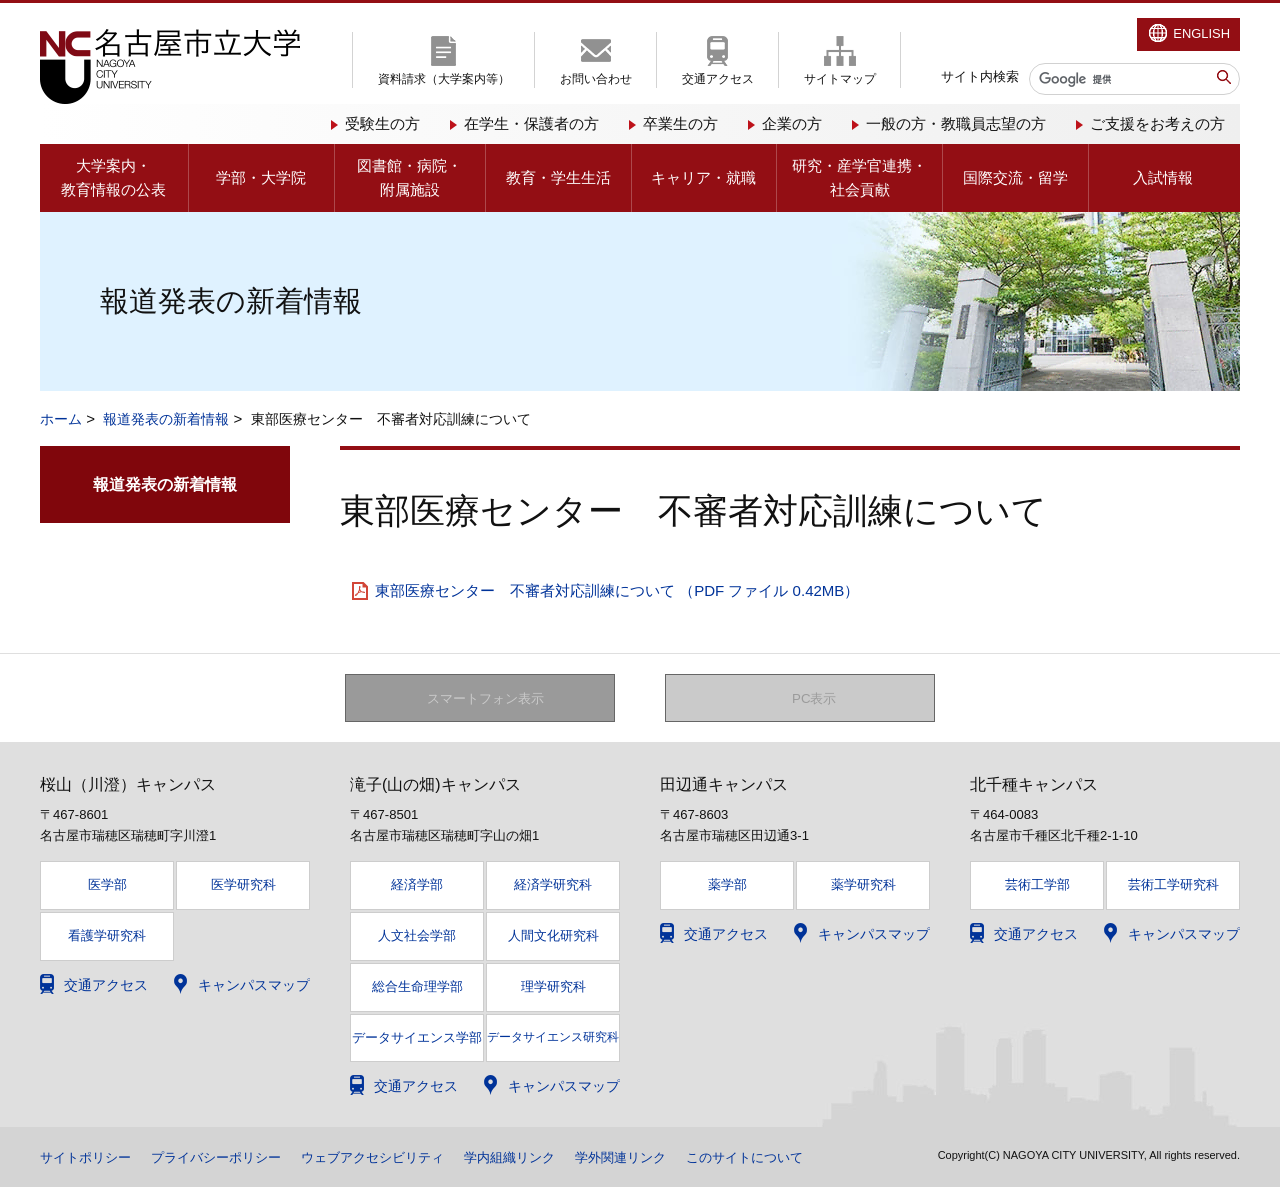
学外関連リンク (659, 1159)
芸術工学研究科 (1173, 886)
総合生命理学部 (417, 987)
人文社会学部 (417, 936)
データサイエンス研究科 (553, 1038)
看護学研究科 (107, 936)
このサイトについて (791, 1159)
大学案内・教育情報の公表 (113, 177)
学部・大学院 (261, 177)
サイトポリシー (89, 1159)
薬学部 (727, 886)
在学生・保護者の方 (531, 123)
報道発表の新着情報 (166, 419)
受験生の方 (382, 123)
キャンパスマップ (254, 986)
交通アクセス (718, 79)
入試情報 (1163, 177)
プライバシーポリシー (228, 1159)
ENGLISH (1201, 33)
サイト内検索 (980, 76)
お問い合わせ (596, 79)
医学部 (107, 886)
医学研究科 (243, 886)
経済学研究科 (553, 886)
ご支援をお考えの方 (1157, 123)
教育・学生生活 (558, 177)
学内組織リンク (541, 1159)
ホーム (61, 419)
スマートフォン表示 (491, 699)
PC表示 (814, 699)
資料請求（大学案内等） (444, 79)
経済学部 (417, 886)
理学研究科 (553, 987)
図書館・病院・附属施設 (409, 177)
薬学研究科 (863, 886)
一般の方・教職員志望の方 (956, 123)
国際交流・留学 (1015, 177)
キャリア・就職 (703, 177)
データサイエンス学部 (417, 1039)
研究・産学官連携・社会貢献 (859, 177)
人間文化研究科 (553, 936)
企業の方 (792, 123)
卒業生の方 (680, 123)
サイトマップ (840, 79)
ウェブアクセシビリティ (395, 1159)
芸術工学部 (1037, 886)
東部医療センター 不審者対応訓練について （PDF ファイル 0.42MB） (617, 590)
